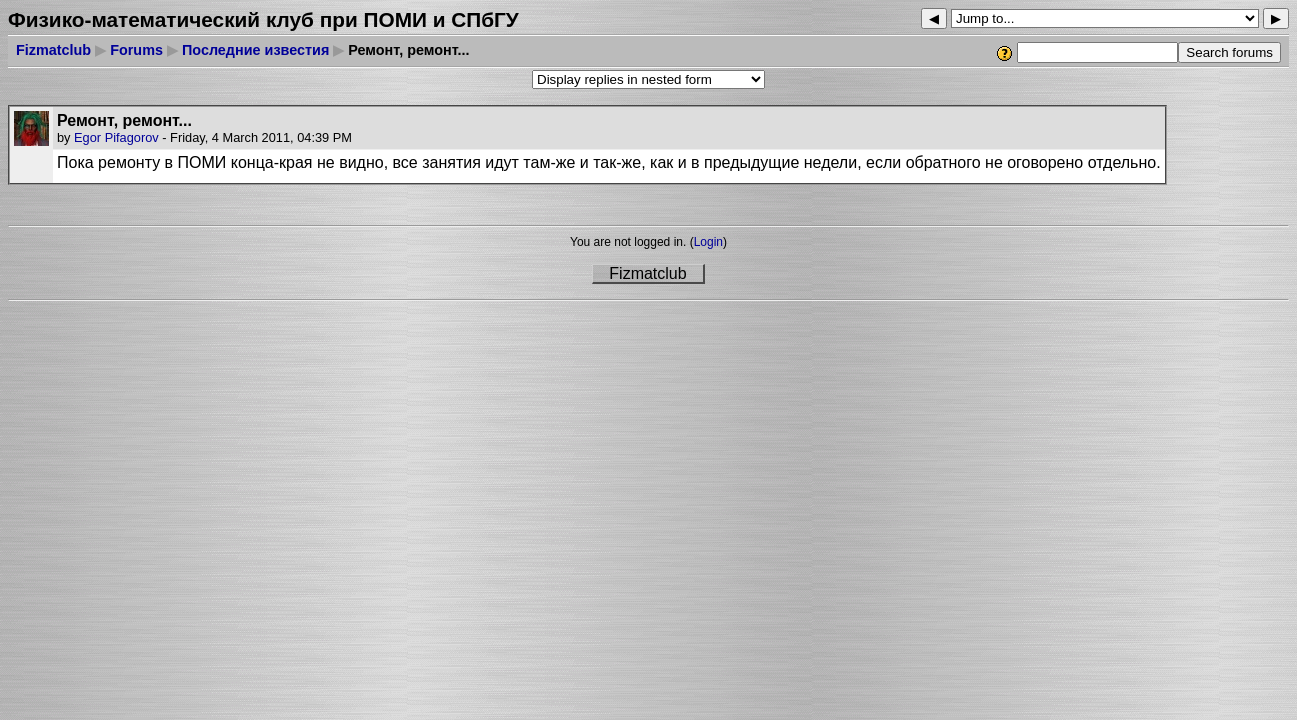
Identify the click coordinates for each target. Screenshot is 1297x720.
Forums (136, 50)
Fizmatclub (53, 50)
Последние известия (255, 50)
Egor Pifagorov (116, 137)
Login (708, 242)
